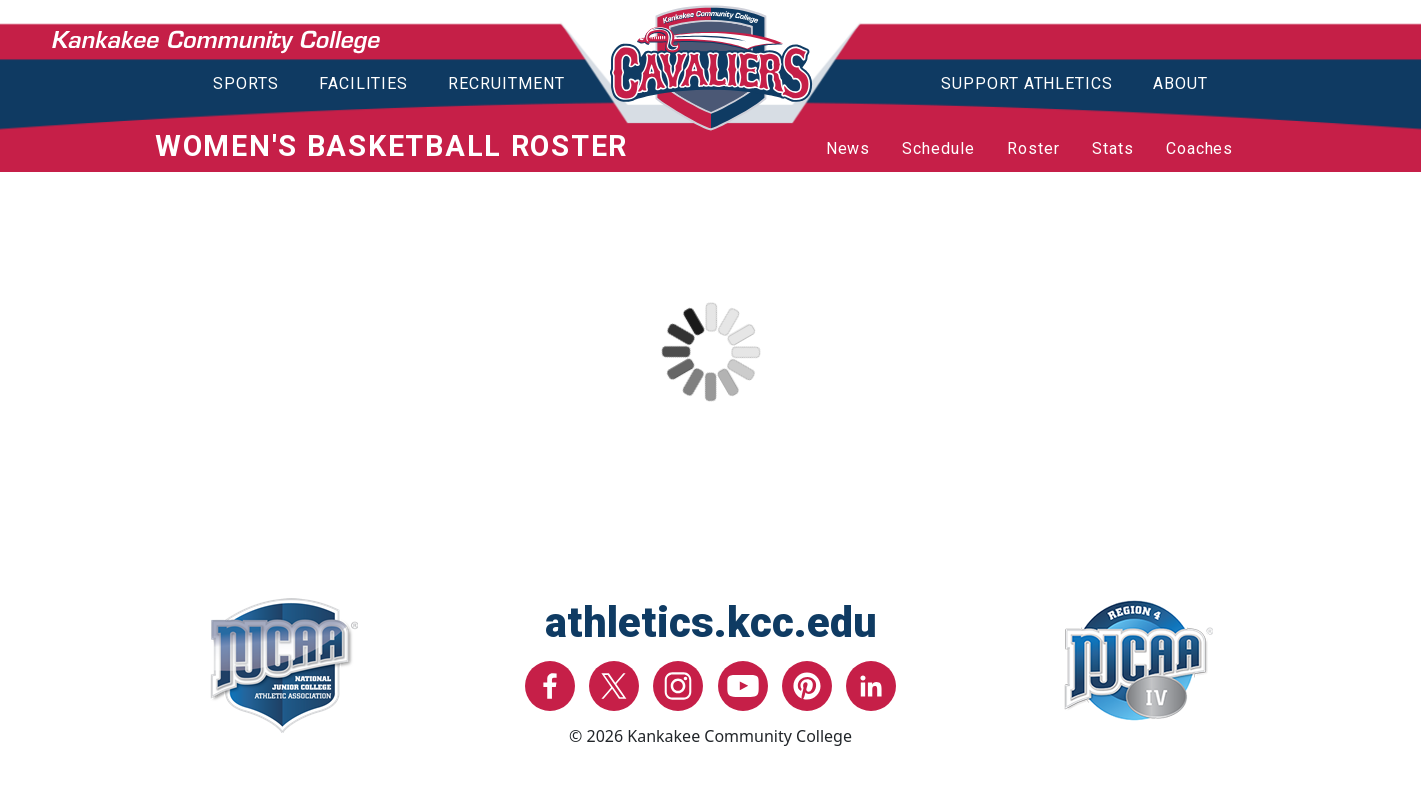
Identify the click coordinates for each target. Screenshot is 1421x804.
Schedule (938, 148)
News (848, 148)
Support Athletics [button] (1027, 83)
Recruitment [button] (506, 83)
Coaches (1200, 148)
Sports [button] (246, 83)
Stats (1113, 148)
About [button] (1180, 83)
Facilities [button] (364, 83)
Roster (1033, 148)
